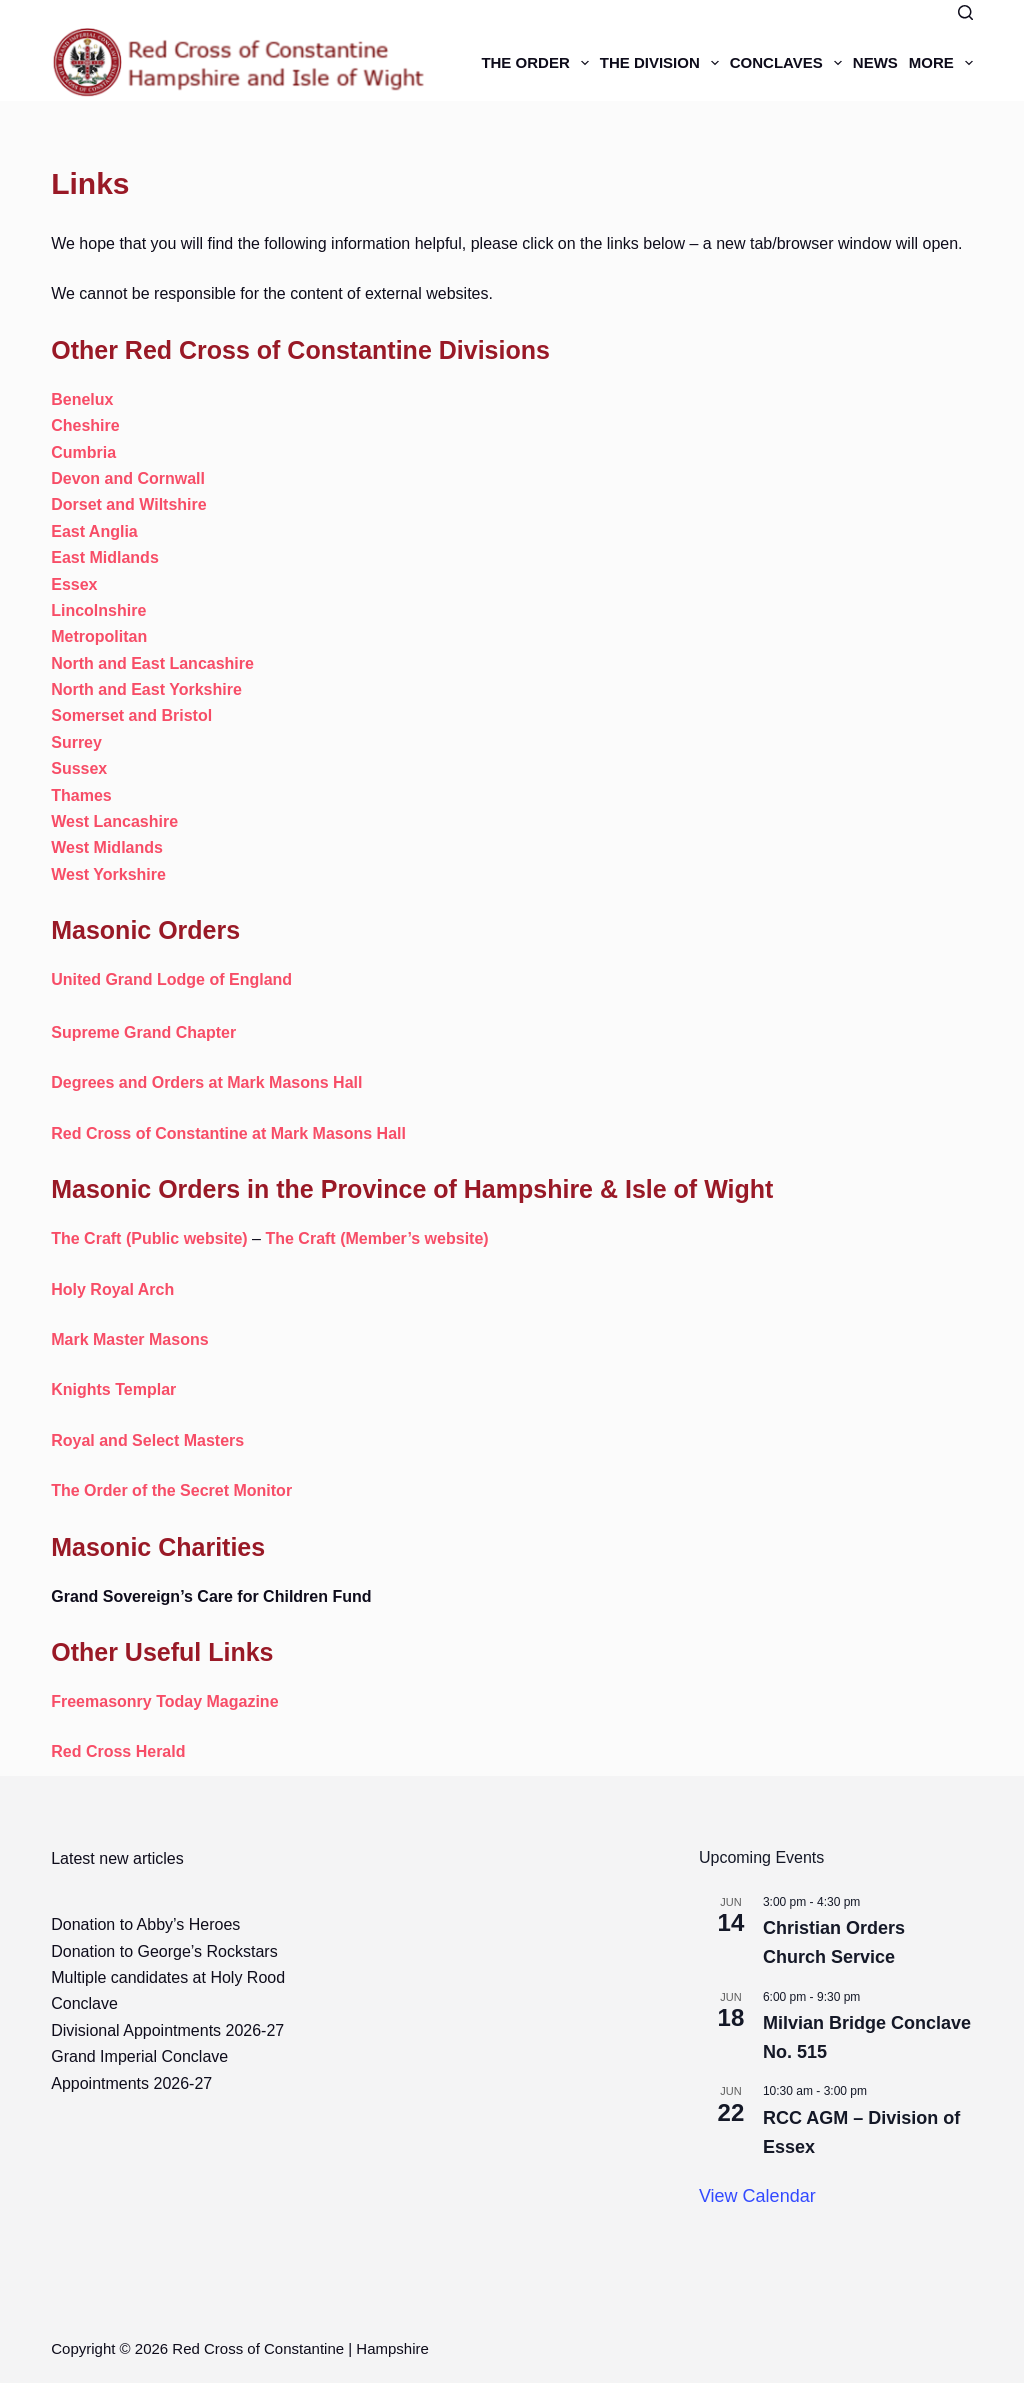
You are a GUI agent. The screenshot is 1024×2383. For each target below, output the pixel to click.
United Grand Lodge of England (171, 979)
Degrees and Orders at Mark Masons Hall (206, 1082)
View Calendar (757, 2196)
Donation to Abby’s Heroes (145, 1924)
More (941, 63)
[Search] (965, 12)
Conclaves (789, 63)
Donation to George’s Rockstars (164, 1951)
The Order (537, 63)
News (875, 62)
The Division (662, 63)
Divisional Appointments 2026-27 (167, 2030)
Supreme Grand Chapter (143, 1032)
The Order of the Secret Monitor (171, 1490)
